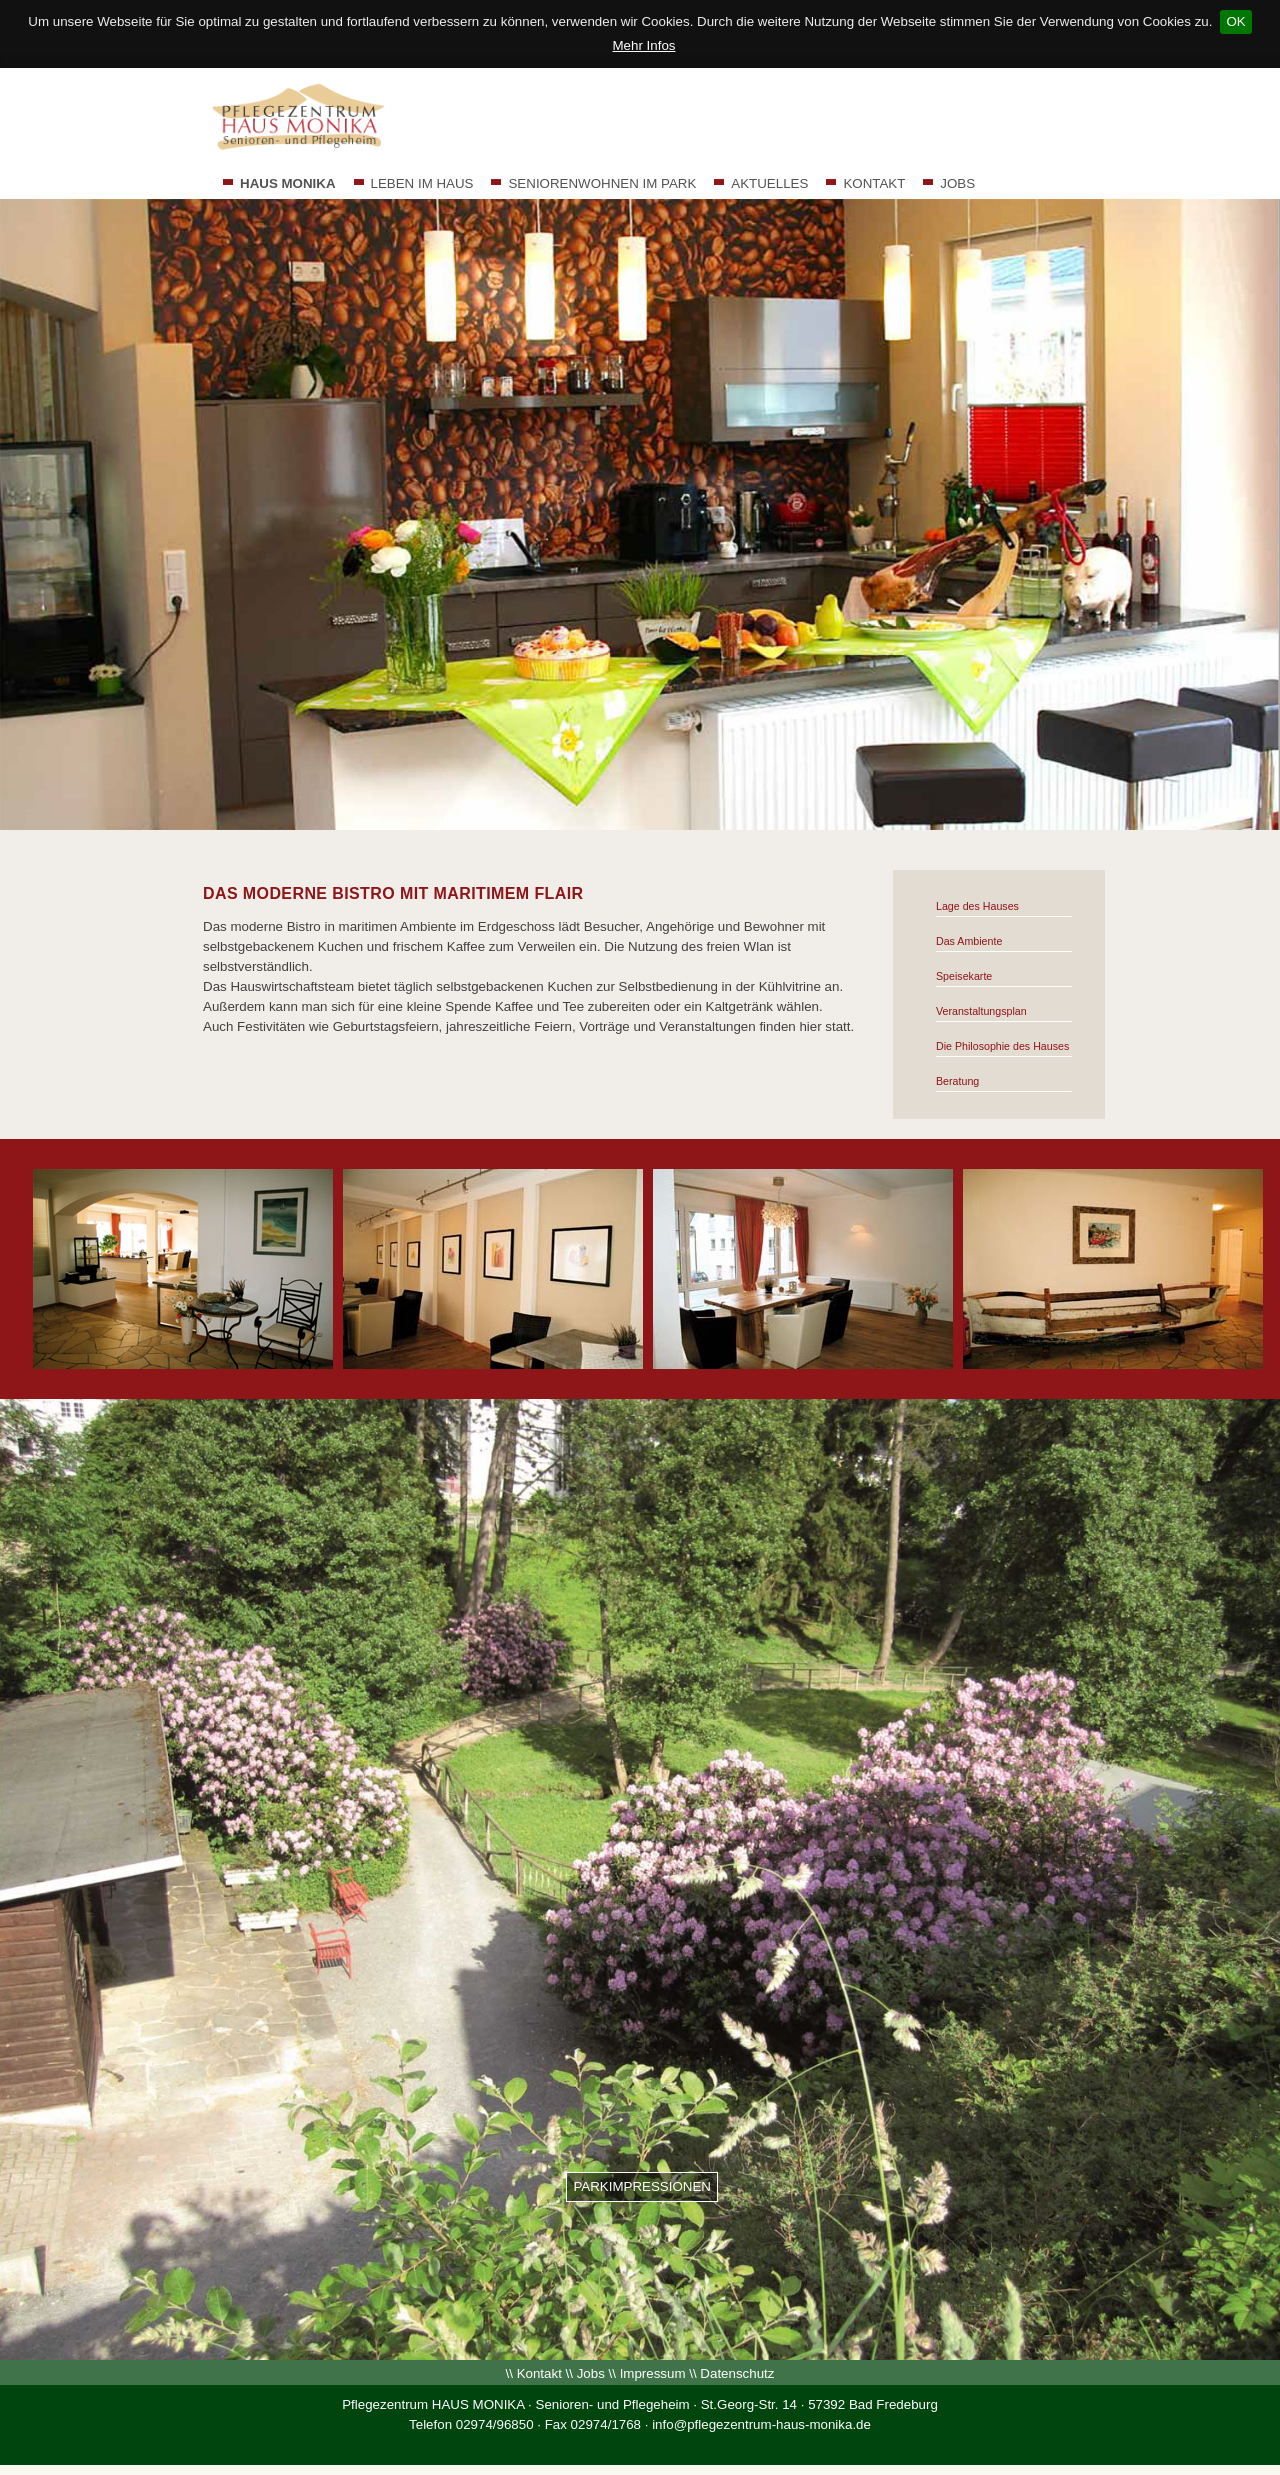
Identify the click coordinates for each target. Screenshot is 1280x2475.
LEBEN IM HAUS (422, 183)
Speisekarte (964, 976)
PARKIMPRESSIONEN (642, 2186)
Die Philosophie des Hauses (1002, 1046)
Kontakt (539, 2373)
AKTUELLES (769, 183)
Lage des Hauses (977, 906)
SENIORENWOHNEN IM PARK (602, 183)
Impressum (653, 2373)
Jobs (591, 2373)
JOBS (957, 183)
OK (1235, 21)
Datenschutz (737, 2373)
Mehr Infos (644, 45)
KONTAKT (874, 183)
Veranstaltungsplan (981, 1011)
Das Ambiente (969, 941)
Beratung (957, 1081)
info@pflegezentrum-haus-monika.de (761, 2424)
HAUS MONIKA (288, 183)
